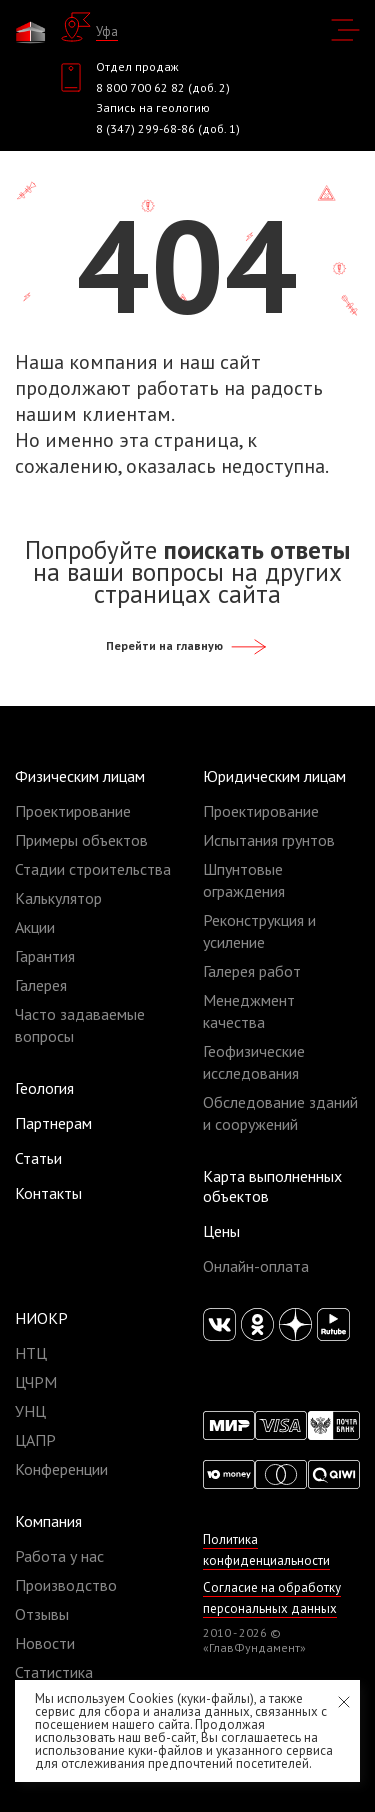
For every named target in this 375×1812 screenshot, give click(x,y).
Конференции (61, 1469)
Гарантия (45, 956)
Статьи (38, 1158)
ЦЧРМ (36, 1382)
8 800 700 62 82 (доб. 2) (163, 87)
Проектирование (73, 811)
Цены (221, 1231)
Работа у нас (59, 1556)
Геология (44, 1088)
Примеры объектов (81, 840)
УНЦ (30, 1411)
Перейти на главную (187, 645)
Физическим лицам (80, 776)
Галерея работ (252, 971)
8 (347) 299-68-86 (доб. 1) (168, 128)
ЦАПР (35, 1440)
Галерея (41, 985)
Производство (66, 1585)
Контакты (48, 1193)
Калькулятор (58, 898)
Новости (45, 1643)
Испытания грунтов (269, 840)
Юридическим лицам (274, 776)
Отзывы (42, 1614)
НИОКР (41, 1318)
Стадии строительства (93, 869)
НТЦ (31, 1353)
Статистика (54, 1672)
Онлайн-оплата (256, 1266)
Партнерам (53, 1123)
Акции (35, 927)
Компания (48, 1521)
